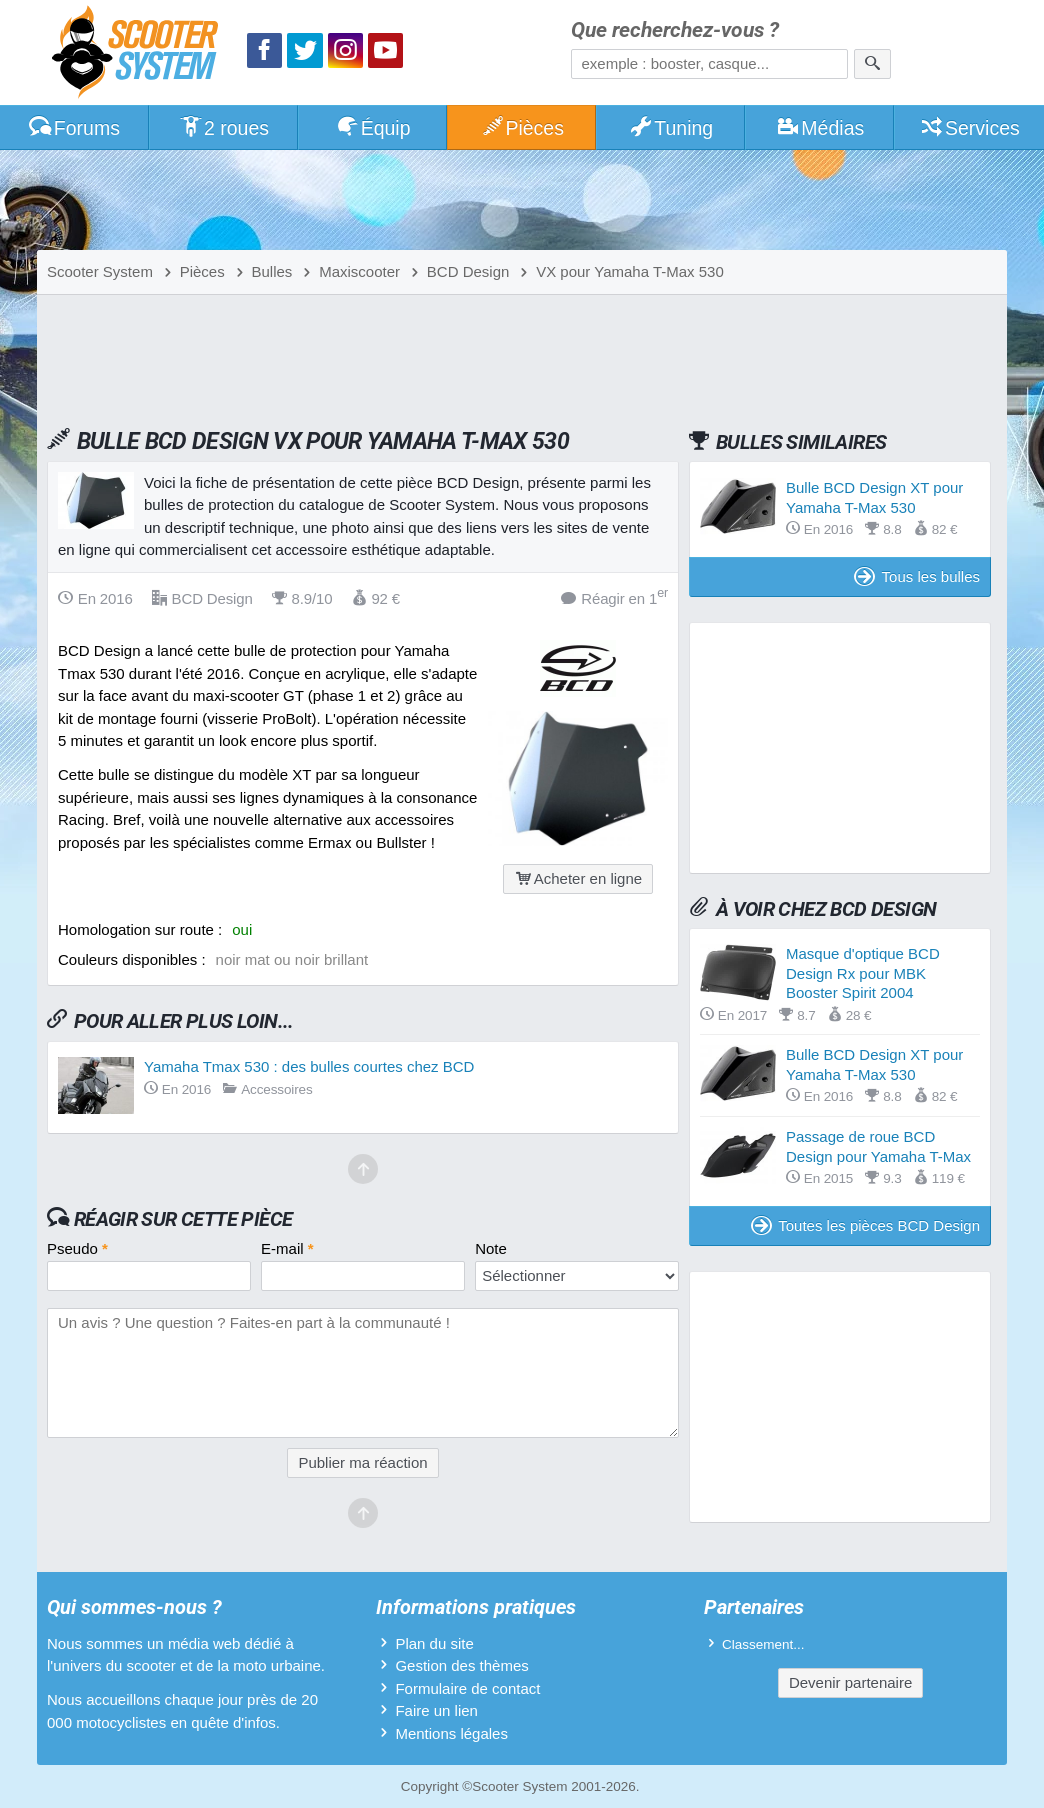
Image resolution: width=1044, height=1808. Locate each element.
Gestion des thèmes (461, 1665)
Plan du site (434, 1643)
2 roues (223, 128)
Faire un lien (436, 1710)
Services (969, 128)
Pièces (522, 128)
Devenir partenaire (850, 1682)
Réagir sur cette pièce (183, 1219)
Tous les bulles (917, 576)
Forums (74, 128)
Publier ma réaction (362, 1462)
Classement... (763, 1644)
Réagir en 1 (614, 597)
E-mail (287, 1248)
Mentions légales (451, 1733)
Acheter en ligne (578, 878)
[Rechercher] (872, 64)
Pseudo (77, 1248)
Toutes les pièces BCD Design (865, 1225)
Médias (820, 128)
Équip (373, 128)
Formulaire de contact (467, 1688)
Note (491, 1248)
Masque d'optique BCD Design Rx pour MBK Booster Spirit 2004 (863, 973)
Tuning (671, 128)
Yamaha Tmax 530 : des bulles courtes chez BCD (309, 1066)
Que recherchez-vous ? (675, 30)
